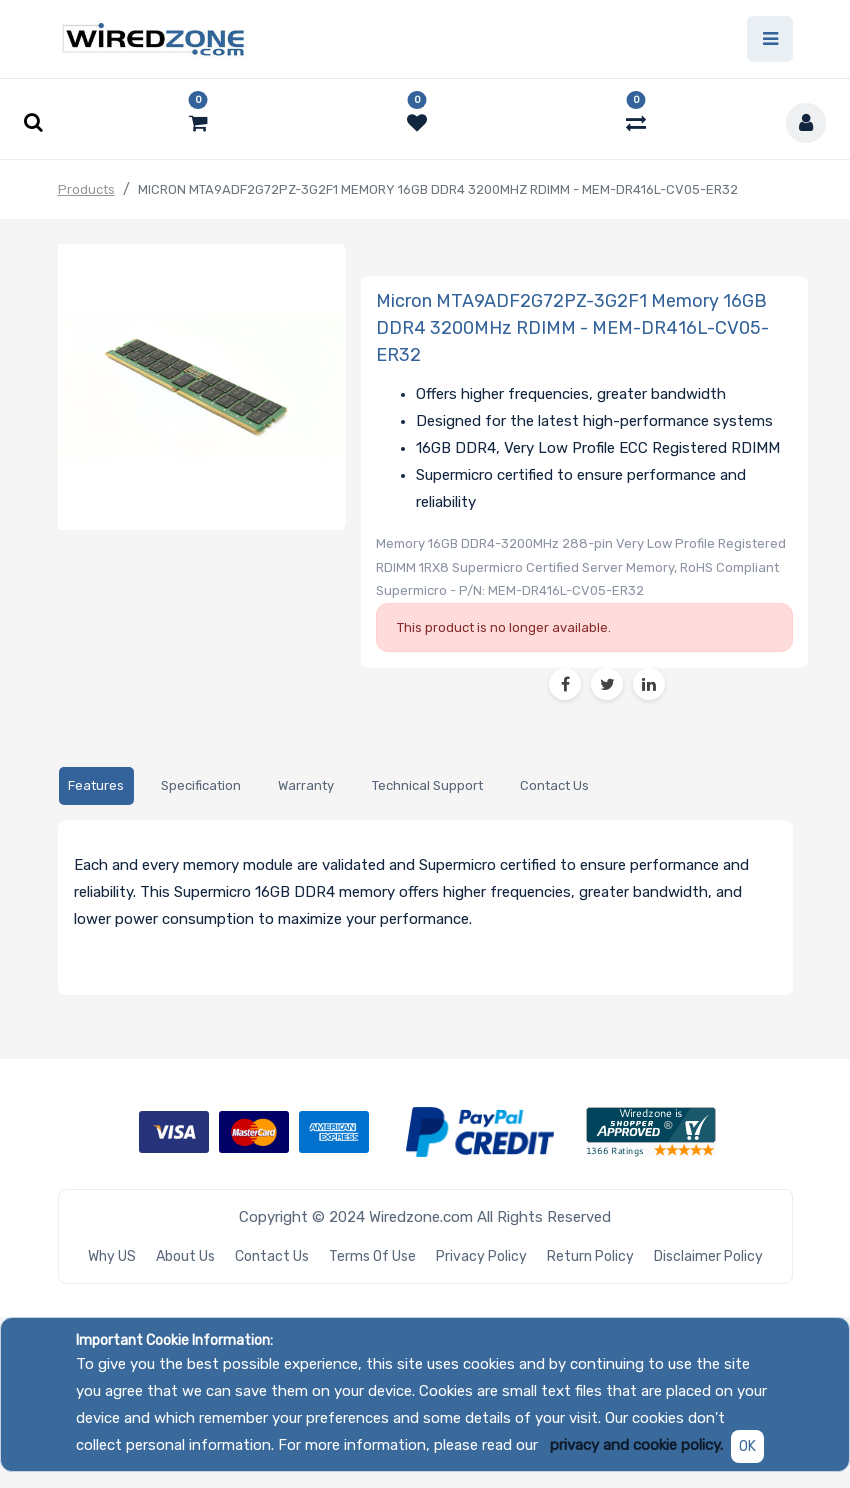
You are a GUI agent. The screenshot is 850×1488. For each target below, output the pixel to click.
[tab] (96, 786)
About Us (185, 1256)
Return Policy (590, 1256)
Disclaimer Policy (708, 1256)
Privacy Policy (481, 1256)
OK (747, 1446)
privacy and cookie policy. (636, 1445)
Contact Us (272, 1256)
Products (86, 189)
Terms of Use (372, 1256)
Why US (112, 1256)
